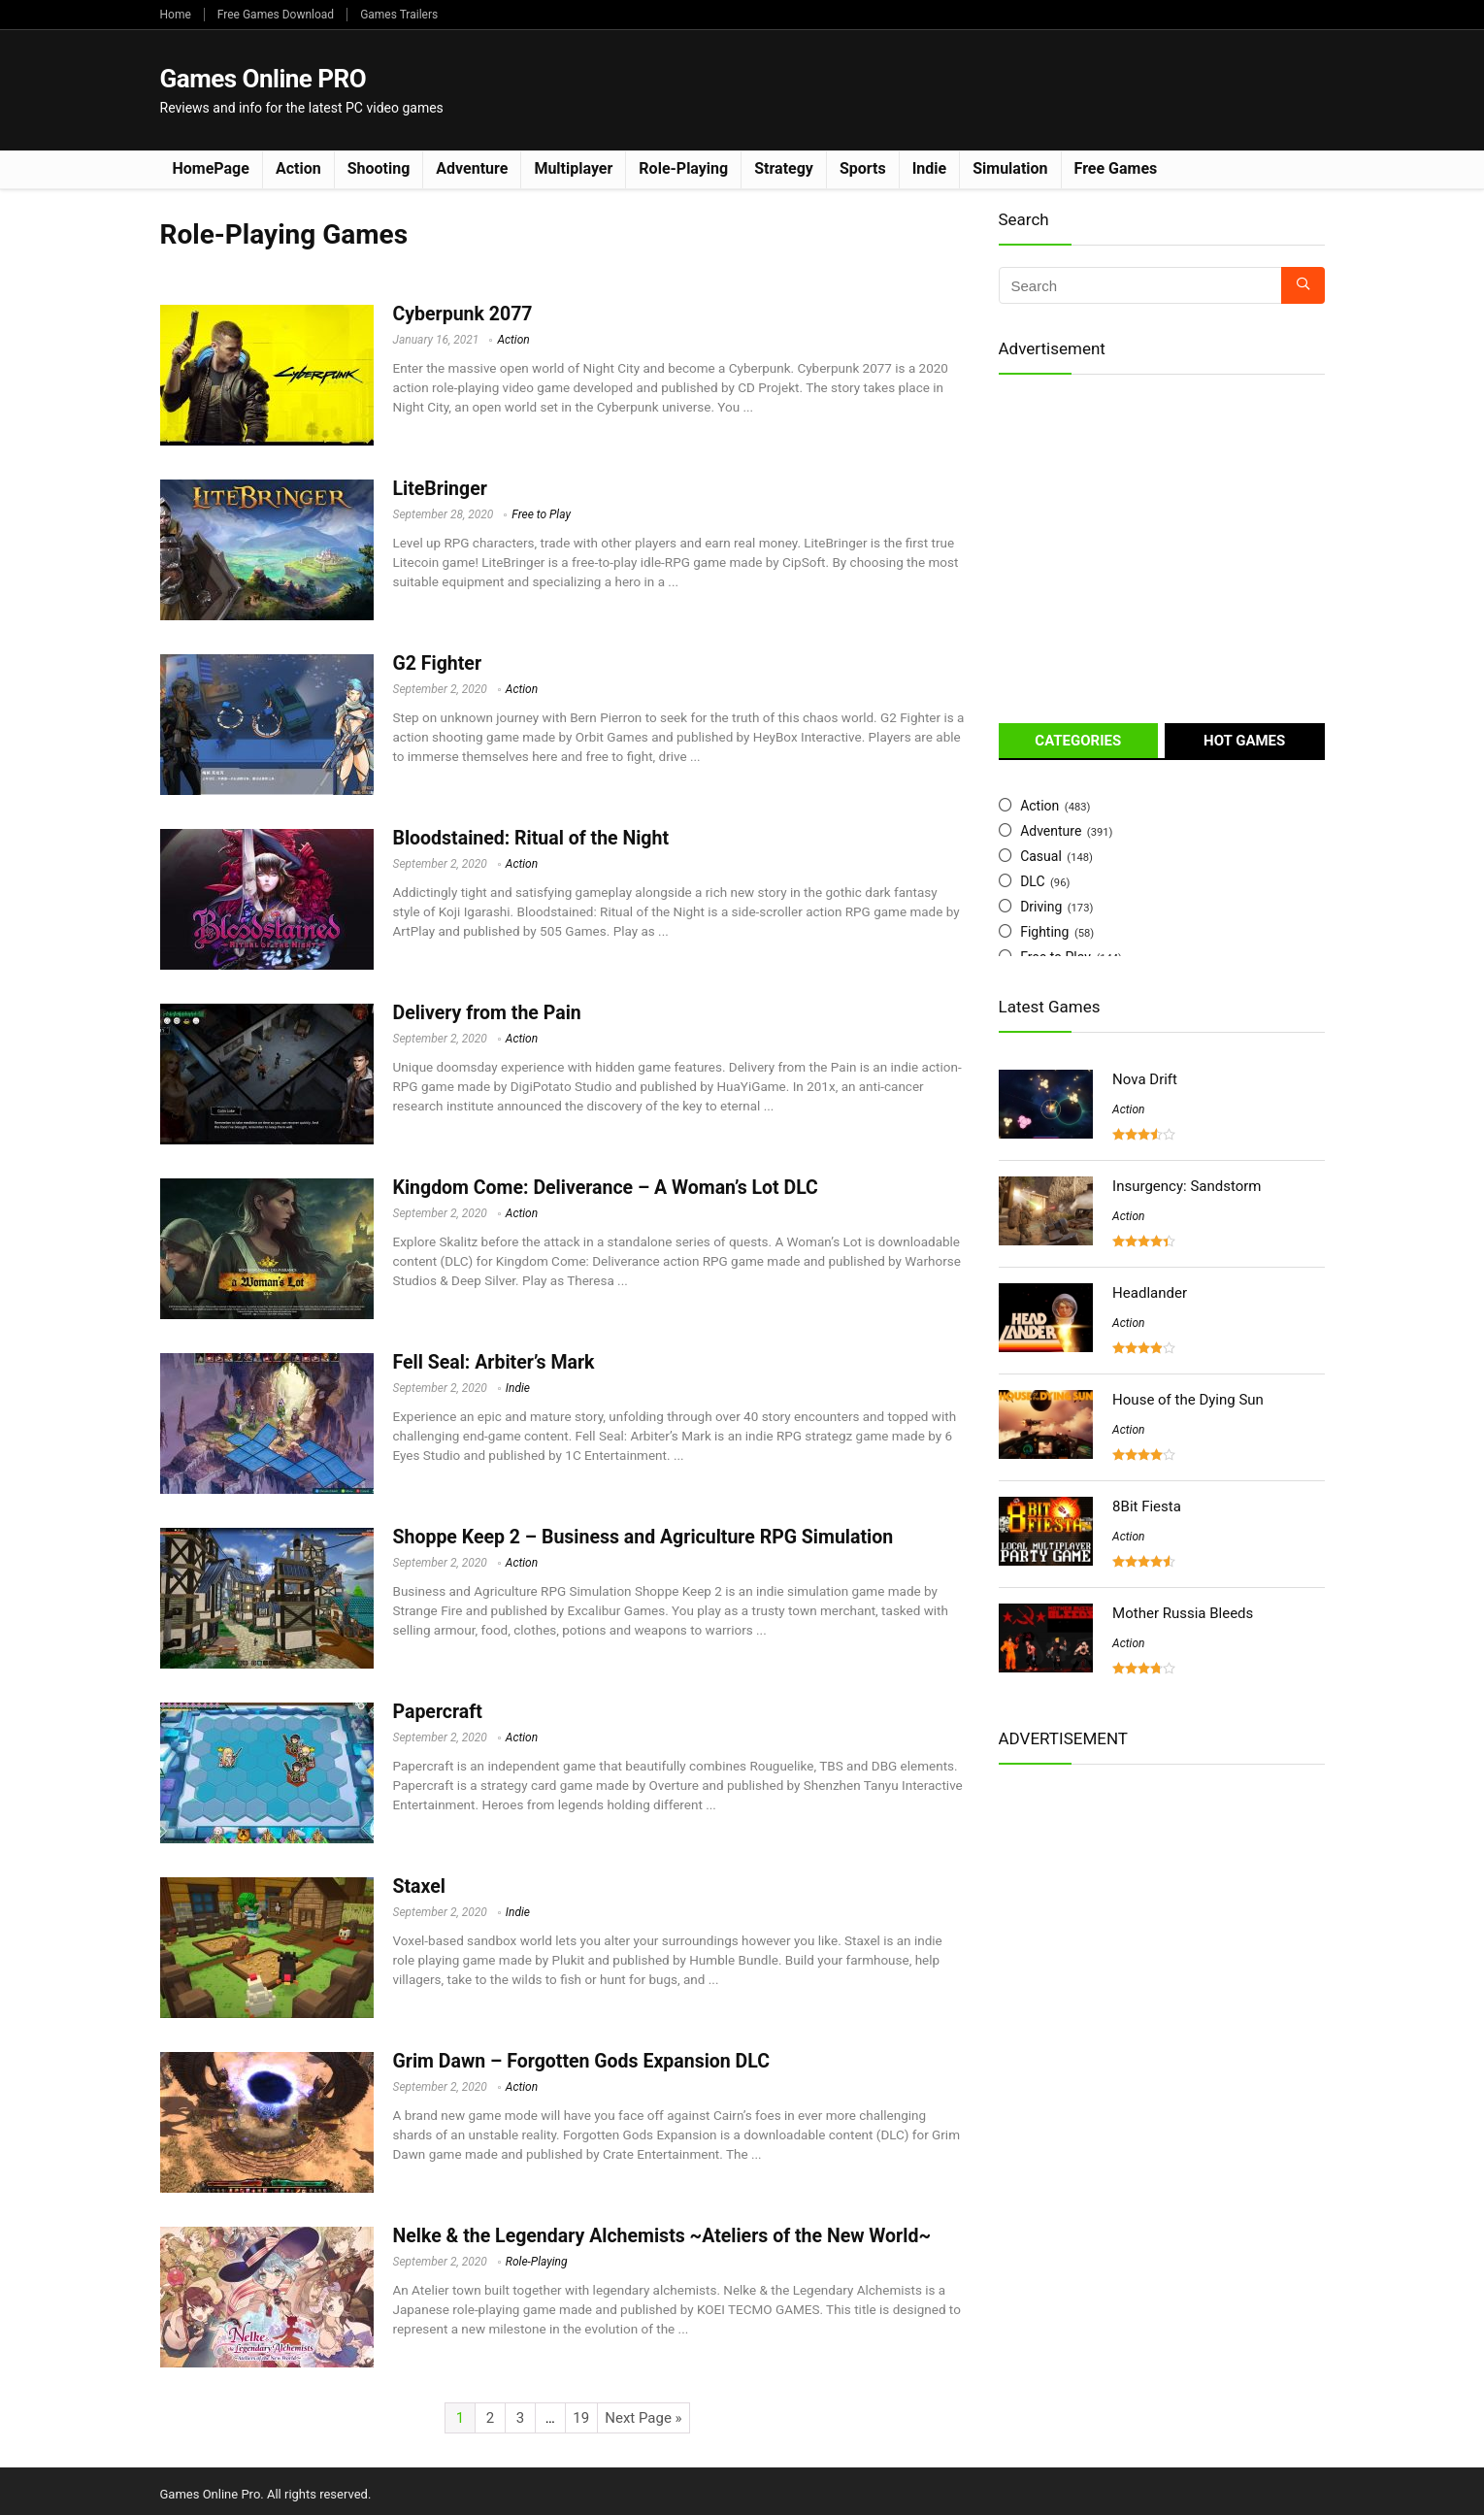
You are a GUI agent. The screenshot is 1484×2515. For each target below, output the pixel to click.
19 (581, 2418)
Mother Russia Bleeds (1182, 1613)
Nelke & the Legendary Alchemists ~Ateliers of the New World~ (662, 2236)
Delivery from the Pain (487, 1013)
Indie (929, 168)
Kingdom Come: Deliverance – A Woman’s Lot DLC (605, 1187)
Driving (1041, 906)
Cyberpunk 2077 (463, 314)
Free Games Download (275, 14)
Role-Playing (683, 168)
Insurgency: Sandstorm (1186, 1186)
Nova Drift (1144, 1079)
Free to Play (541, 514)
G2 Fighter (437, 663)
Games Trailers (399, 14)
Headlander (1149, 1293)
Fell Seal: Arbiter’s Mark (494, 1362)
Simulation (1010, 168)
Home (175, 14)
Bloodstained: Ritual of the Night (531, 838)
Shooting (379, 168)
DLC (1032, 881)
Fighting (1044, 932)
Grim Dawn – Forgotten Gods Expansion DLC (582, 2061)
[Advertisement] (971, 88)
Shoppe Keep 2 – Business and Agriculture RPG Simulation (643, 1537)
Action (298, 168)
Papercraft (437, 1712)
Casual (1041, 856)
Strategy (783, 168)
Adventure (472, 168)
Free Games (1116, 168)
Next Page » (643, 2418)
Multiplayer (573, 168)
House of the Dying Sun (1188, 1399)
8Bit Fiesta (1146, 1506)
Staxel (419, 1886)
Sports (863, 168)
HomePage (211, 168)
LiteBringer (440, 489)
